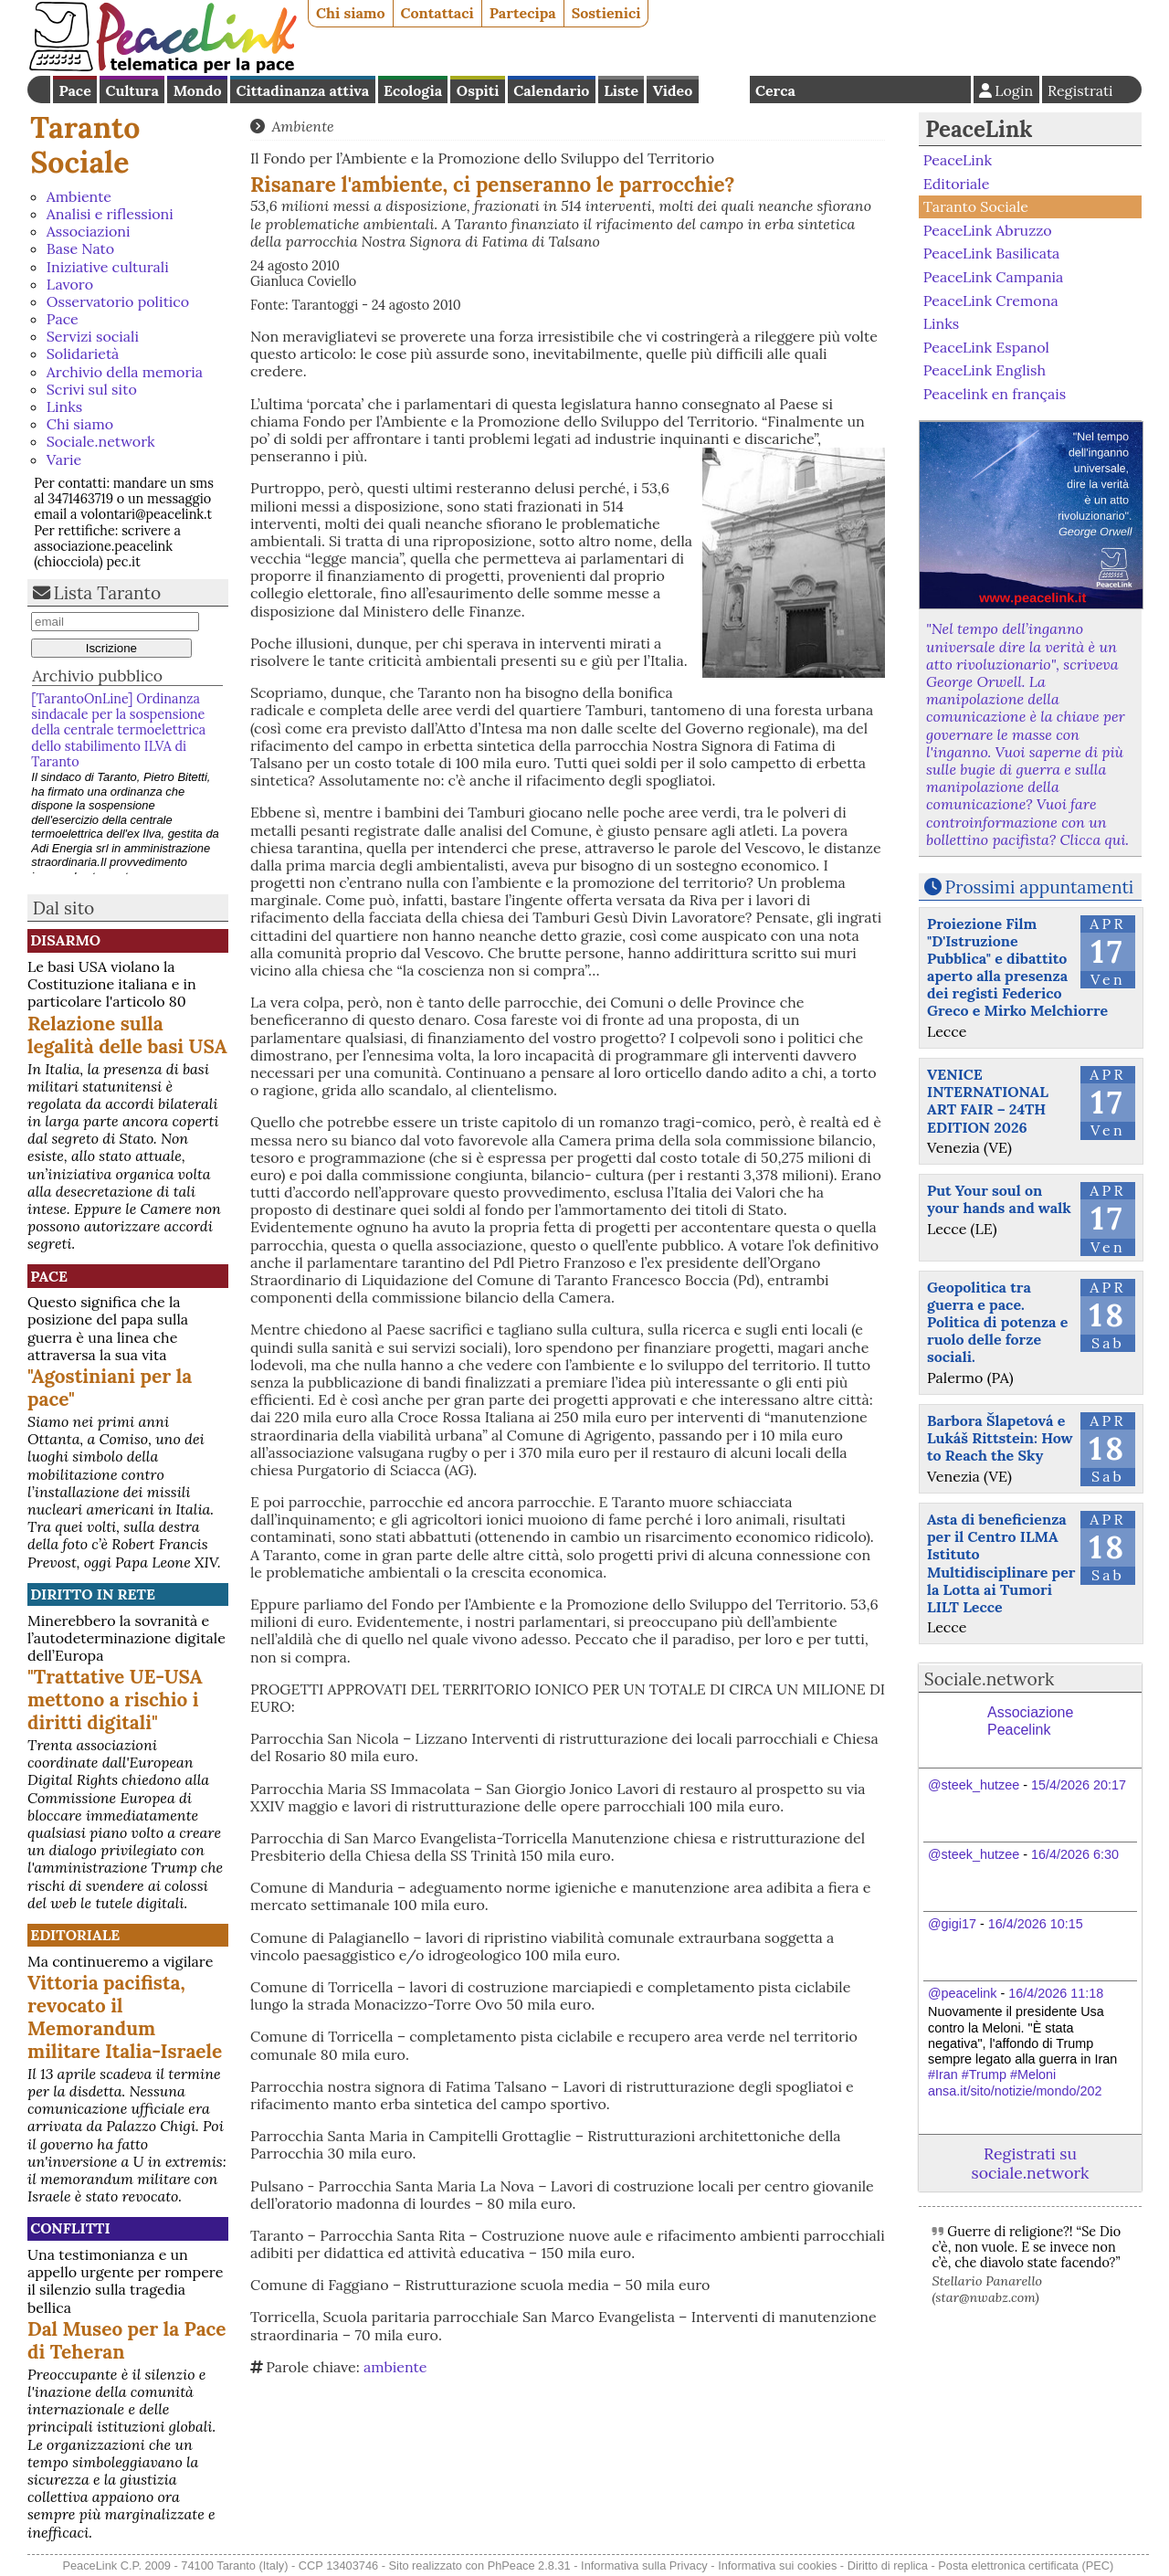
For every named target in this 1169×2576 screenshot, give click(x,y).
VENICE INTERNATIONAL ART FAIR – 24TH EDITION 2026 (987, 1100)
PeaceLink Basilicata (991, 253)
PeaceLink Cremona (990, 299)
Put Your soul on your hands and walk (999, 1199)
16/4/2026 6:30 (1075, 1854)
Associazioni (89, 231)
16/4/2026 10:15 (1035, 1923)
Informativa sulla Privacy (644, 2565)
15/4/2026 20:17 (1078, 1785)
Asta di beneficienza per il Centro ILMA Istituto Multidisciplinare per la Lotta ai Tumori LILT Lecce (1001, 1563)
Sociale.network (101, 441)
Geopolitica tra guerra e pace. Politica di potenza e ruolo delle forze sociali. (997, 1322)
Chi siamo (350, 13)
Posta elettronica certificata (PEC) (1025, 2565)
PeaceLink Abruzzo (987, 230)
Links (64, 406)
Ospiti (478, 90)
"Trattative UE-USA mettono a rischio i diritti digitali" (115, 1699)
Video (672, 90)
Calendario (551, 90)
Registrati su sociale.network (1031, 2163)
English (724, 89)
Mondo (198, 90)
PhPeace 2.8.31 (529, 2565)
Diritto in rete (92, 1594)
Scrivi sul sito (92, 389)
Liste (621, 90)
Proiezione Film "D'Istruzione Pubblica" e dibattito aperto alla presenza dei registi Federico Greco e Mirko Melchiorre (1017, 967)
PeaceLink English (984, 370)
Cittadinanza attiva (302, 90)
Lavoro (70, 284)
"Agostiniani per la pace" (109, 1387)
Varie (64, 459)
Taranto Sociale (85, 145)
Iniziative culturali (108, 267)
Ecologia (413, 90)
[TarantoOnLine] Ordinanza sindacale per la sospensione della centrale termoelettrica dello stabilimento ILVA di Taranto (118, 730)
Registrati (1080, 90)
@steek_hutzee (973, 1785)
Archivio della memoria (125, 372)
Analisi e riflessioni (110, 214)
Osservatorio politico (118, 301)
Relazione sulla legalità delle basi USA (127, 1035)
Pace (74, 90)
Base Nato (80, 248)
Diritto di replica (888, 2565)
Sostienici (606, 13)
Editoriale (75, 1935)
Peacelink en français (994, 394)
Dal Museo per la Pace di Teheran (126, 2340)
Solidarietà (83, 353)
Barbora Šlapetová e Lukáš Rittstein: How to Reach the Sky (1000, 1437)
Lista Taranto (108, 593)
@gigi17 (952, 1923)
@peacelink (962, 1993)
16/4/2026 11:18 (1055, 1993)
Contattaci (437, 13)
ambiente (395, 2367)
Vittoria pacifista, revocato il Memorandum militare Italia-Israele (124, 2017)
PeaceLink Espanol (986, 346)
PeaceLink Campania (993, 277)
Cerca (775, 90)
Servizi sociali (93, 336)
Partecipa (523, 13)
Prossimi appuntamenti (1039, 887)
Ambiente (79, 196)
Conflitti (70, 2228)
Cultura (132, 90)
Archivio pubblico (97, 675)
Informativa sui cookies (777, 2565)
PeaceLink (978, 129)
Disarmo (65, 940)
